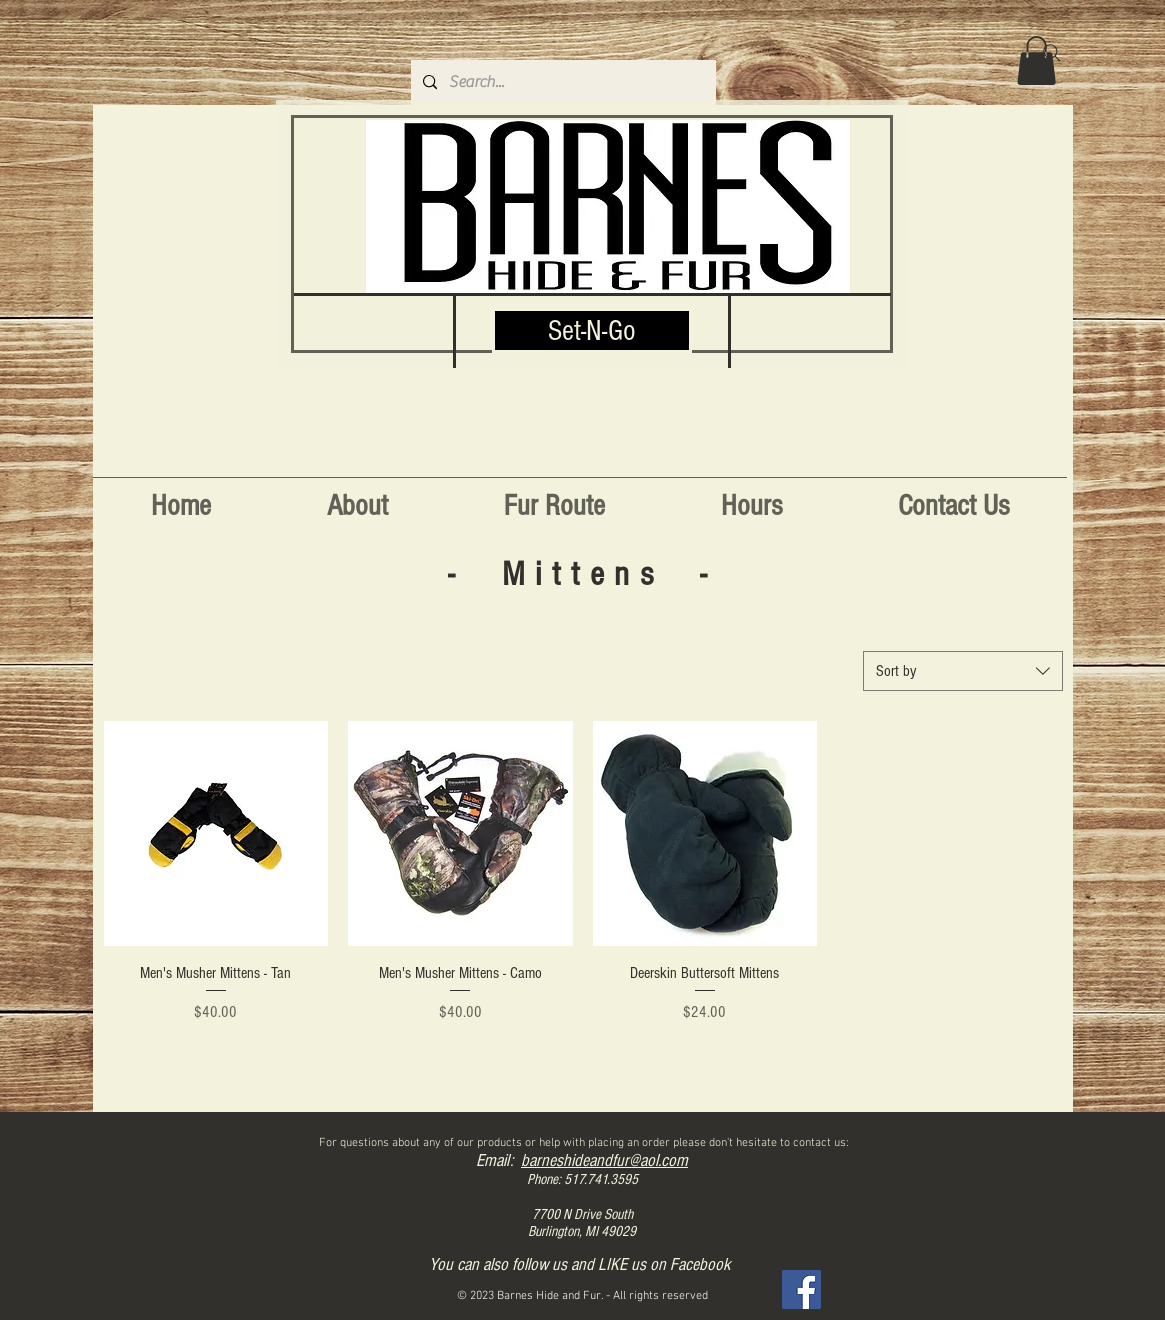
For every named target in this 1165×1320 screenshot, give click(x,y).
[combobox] (963, 671)
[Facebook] (801, 1289)
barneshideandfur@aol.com (604, 1160)
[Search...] (561, 82)
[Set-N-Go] (592, 330)
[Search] (1052, 53)
